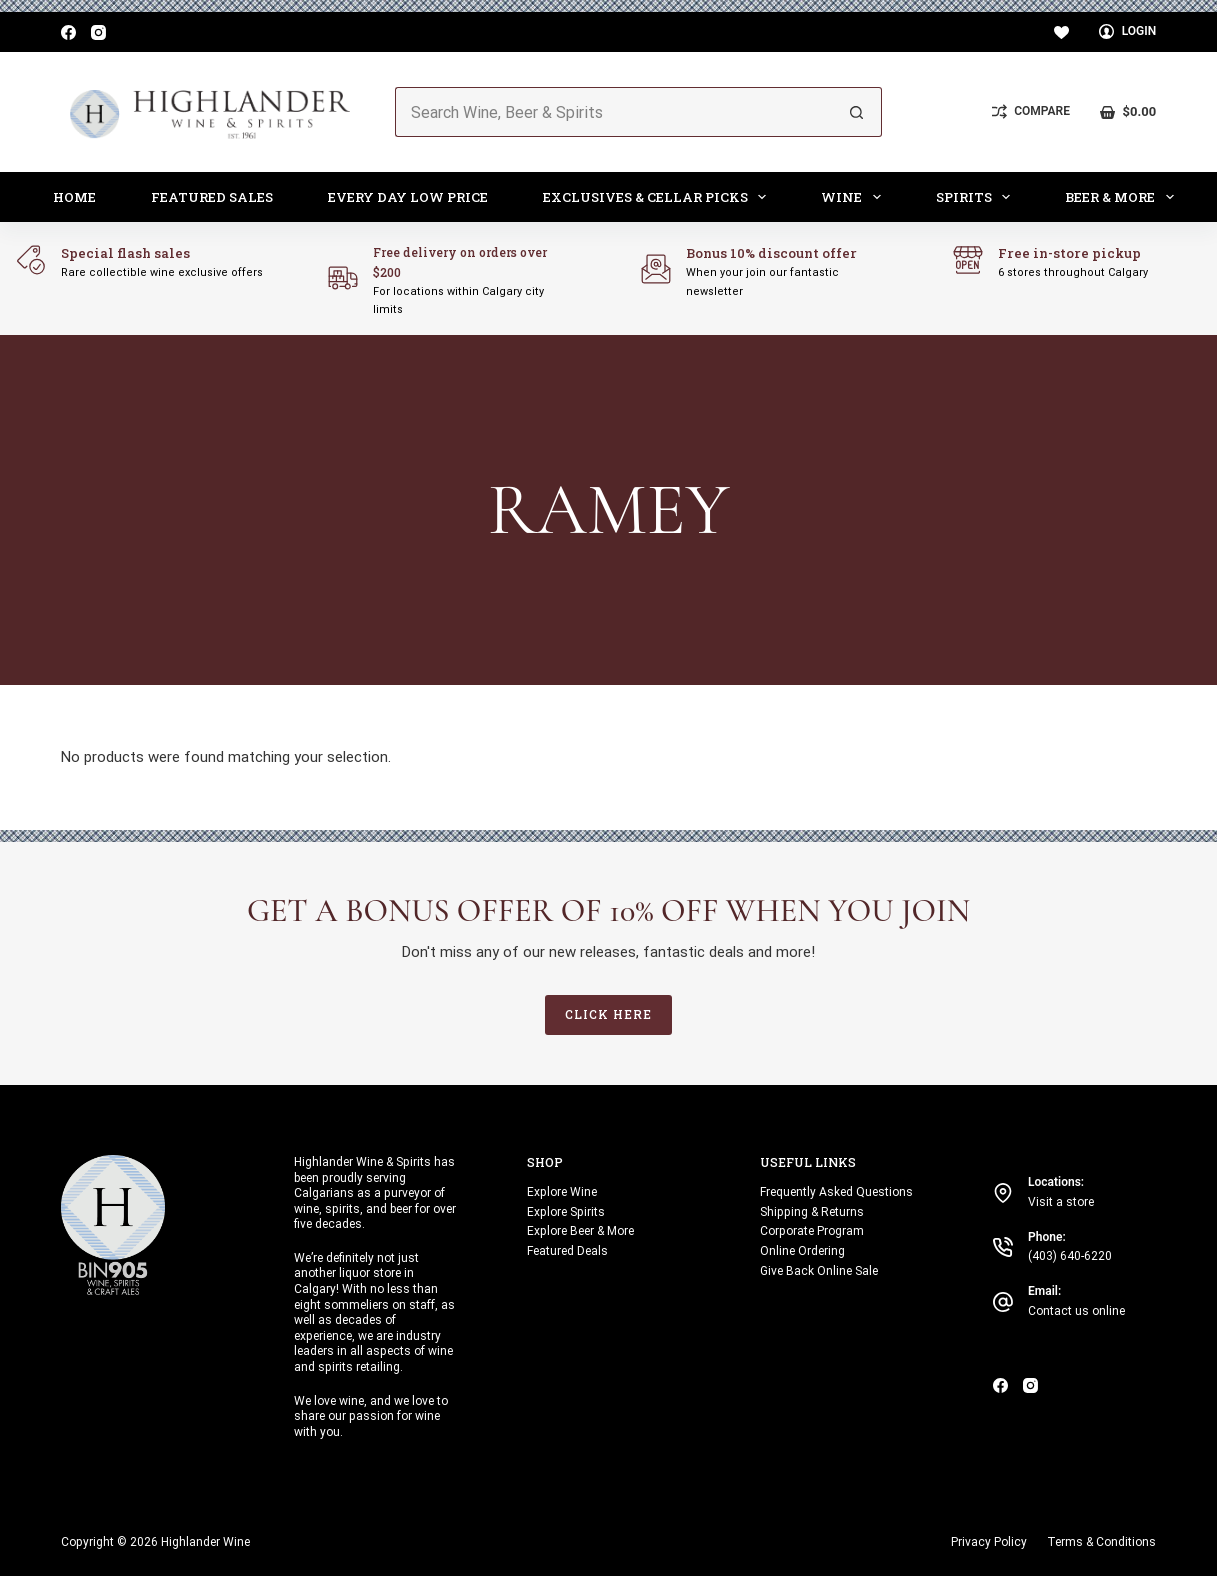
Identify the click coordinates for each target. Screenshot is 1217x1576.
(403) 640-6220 (1070, 1256)
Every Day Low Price (408, 197)
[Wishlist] (1061, 32)
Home (74, 197)
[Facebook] (68, 32)
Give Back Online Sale (819, 1271)
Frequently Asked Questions (836, 1192)
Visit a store (1061, 1202)
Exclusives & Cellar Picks (659, 197)
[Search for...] (614, 112)
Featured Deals (567, 1251)
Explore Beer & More (580, 1231)
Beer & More (1123, 197)
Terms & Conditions (1101, 1542)
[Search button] (857, 112)
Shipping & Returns (812, 1212)
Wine (855, 197)
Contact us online (1076, 1311)
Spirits (977, 197)
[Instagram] (98, 32)
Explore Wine (562, 1192)
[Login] (1127, 32)
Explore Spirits (566, 1212)
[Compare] (1031, 112)
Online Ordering (802, 1251)
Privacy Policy (989, 1542)
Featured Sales (212, 197)
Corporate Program (812, 1231)
